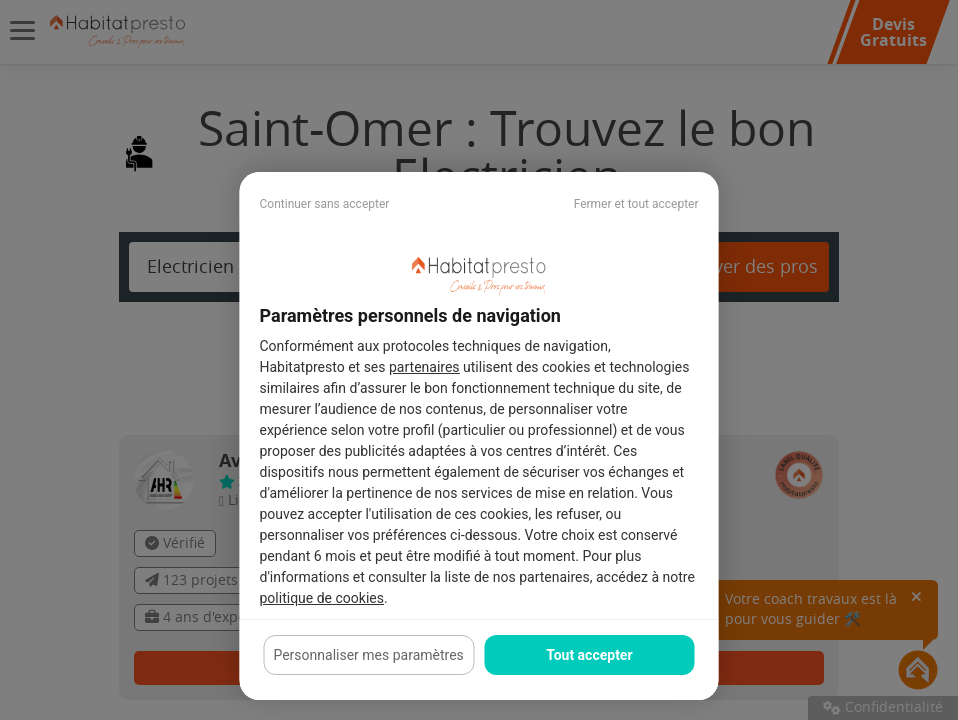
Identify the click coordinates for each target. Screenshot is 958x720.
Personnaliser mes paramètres (368, 655)
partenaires (424, 367)
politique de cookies (322, 598)
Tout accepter (589, 655)
